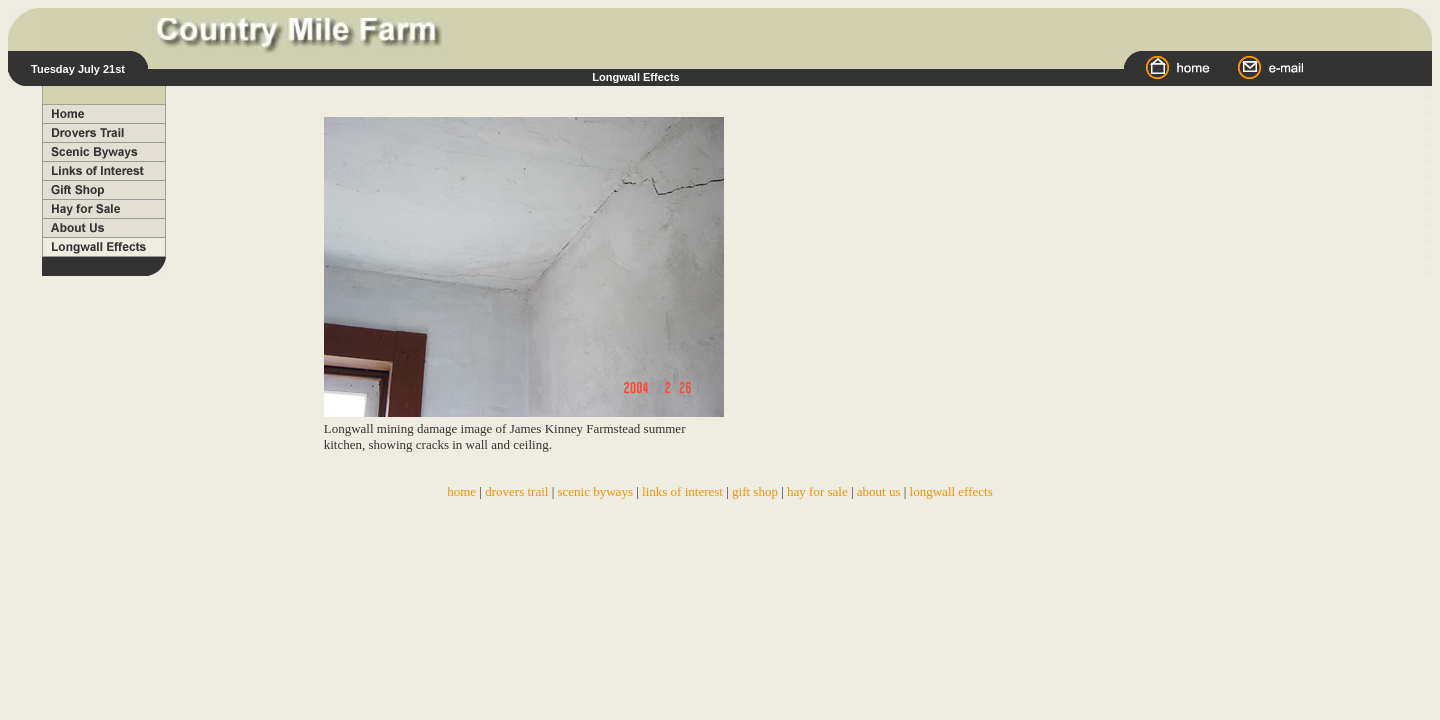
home (461, 491)
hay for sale (817, 491)
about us (879, 491)
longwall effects (951, 491)
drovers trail (518, 491)
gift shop (755, 491)
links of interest (682, 491)
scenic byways (595, 491)
